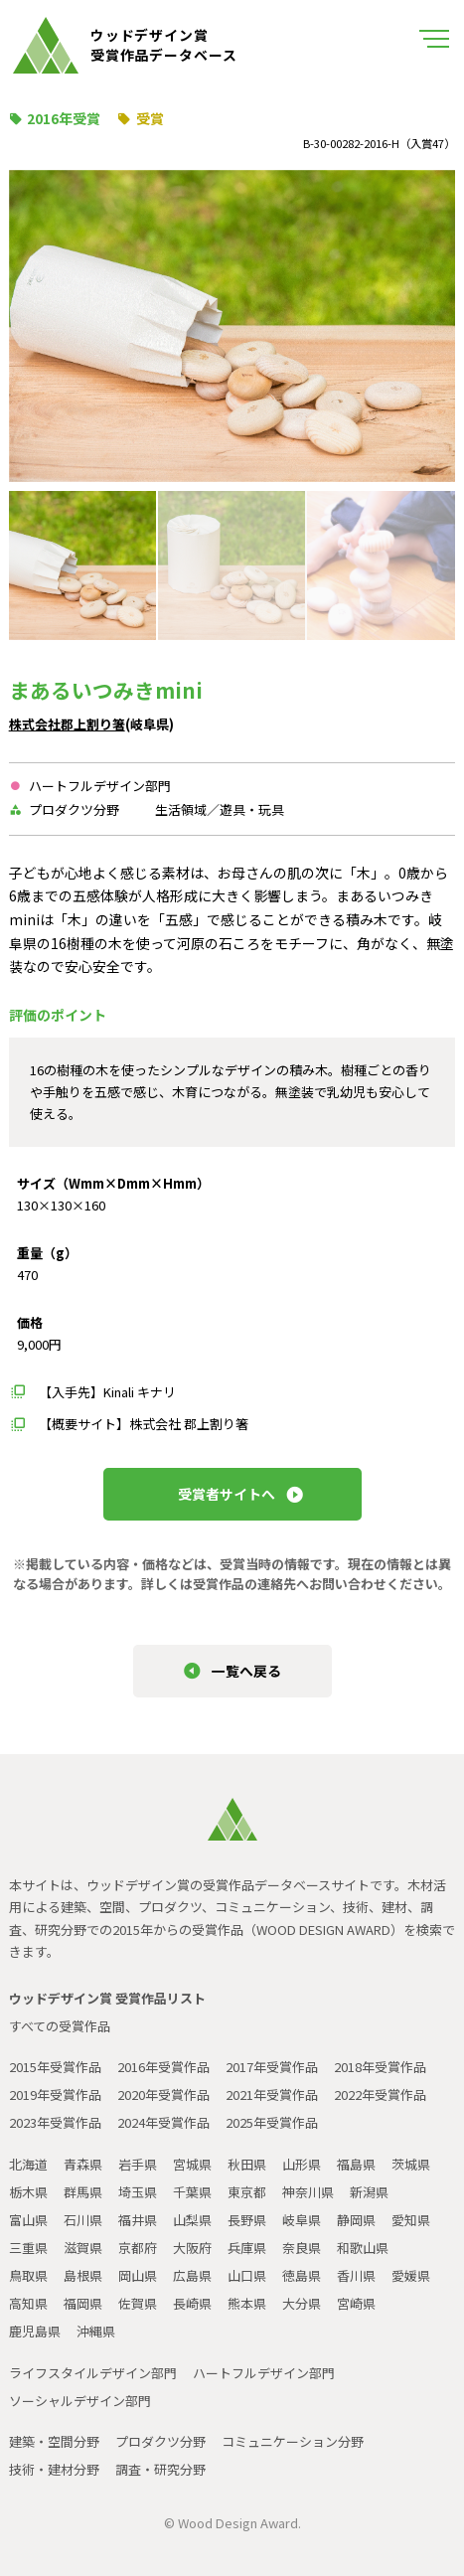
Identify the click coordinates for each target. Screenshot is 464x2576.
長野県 (247, 2219)
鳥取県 (28, 2275)
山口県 (247, 2275)
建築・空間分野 (54, 2441)
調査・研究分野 (160, 2469)
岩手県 (137, 2164)
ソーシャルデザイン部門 (80, 2400)
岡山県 (137, 2275)
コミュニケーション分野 (293, 2441)
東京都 (247, 2191)
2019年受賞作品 (55, 2094)
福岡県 (83, 2303)
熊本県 (247, 2303)
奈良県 (301, 2247)
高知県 (28, 2303)
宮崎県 (356, 2303)
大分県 (301, 2303)
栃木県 (28, 2191)
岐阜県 (301, 2219)
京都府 (137, 2247)
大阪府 (192, 2247)
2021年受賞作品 (272, 2094)
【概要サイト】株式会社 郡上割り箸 (143, 1423)
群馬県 (83, 2191)
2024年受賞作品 (163, 2122)
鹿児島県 (35, 2331)
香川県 (356, 2275)
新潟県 (369, 2191)
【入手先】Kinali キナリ (107, 1391)
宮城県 (192, 2164)
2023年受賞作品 (55, 2122)
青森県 (83, 2164)
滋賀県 (83, 2247)
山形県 (301, 2164)
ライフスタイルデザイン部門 (93, 2372)
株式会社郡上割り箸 (67, 724)
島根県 (83, 2275)
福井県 (137, 2219)
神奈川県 (308, 2191)
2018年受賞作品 (380, 2066)
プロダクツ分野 (160, 2441)
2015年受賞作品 (55, 2066)
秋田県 (247, 2164)
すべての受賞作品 (59, 2025)
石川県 (83, 2219)
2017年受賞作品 (272, 2066)
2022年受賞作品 (380, 2094)
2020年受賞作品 (163, 2094)
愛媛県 (410, 2275)
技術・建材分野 (54, 2469)
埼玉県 (137, 2191)
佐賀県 (137, 2303)
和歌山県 (362, 2247)
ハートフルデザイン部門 (264, 2372)
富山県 (28, 2219)
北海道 (28, 2164)
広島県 (192, 2275)
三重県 (28, 2247)
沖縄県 (96, 2331)
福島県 (356, 2164)
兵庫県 (247, 2247)
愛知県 (410, 2219)
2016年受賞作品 (163, 2066)
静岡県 (356, 2219)
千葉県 (192, 2191)
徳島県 (301, 2275)
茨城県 (410, 2164)
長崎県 (192, 2303)
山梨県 (192, 2219)
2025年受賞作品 (272, 2122)
